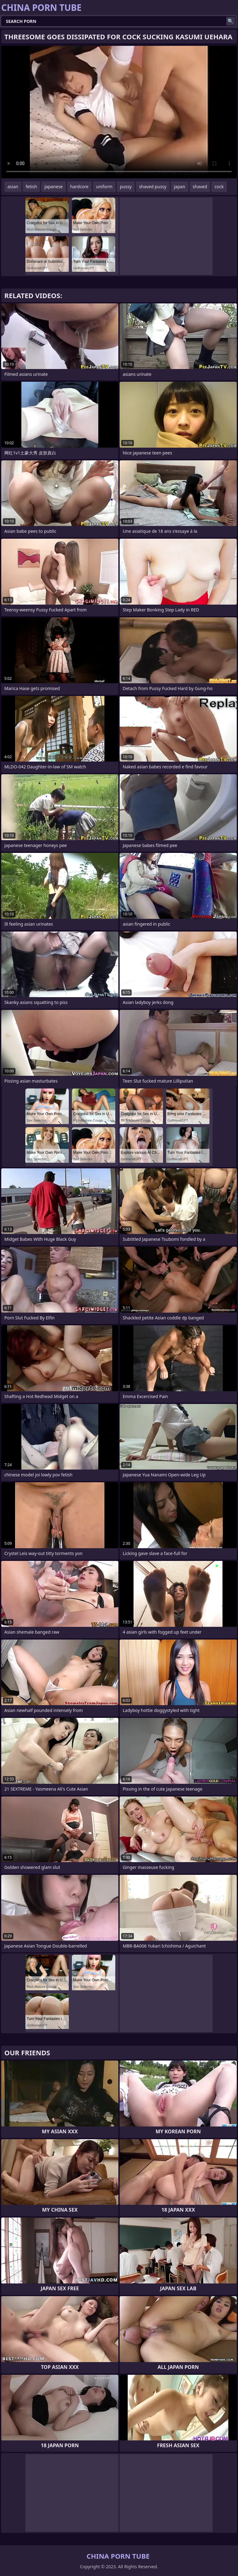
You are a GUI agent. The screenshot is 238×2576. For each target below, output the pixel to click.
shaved (200, 186)
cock (218, 186)
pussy (126, 186)
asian (12, 186)
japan (179, 186)
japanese (53, 186)
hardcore (79, 186)
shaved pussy (152, 186)
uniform (104, 186)
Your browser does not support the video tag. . (119, 112)
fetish (31, 186)
